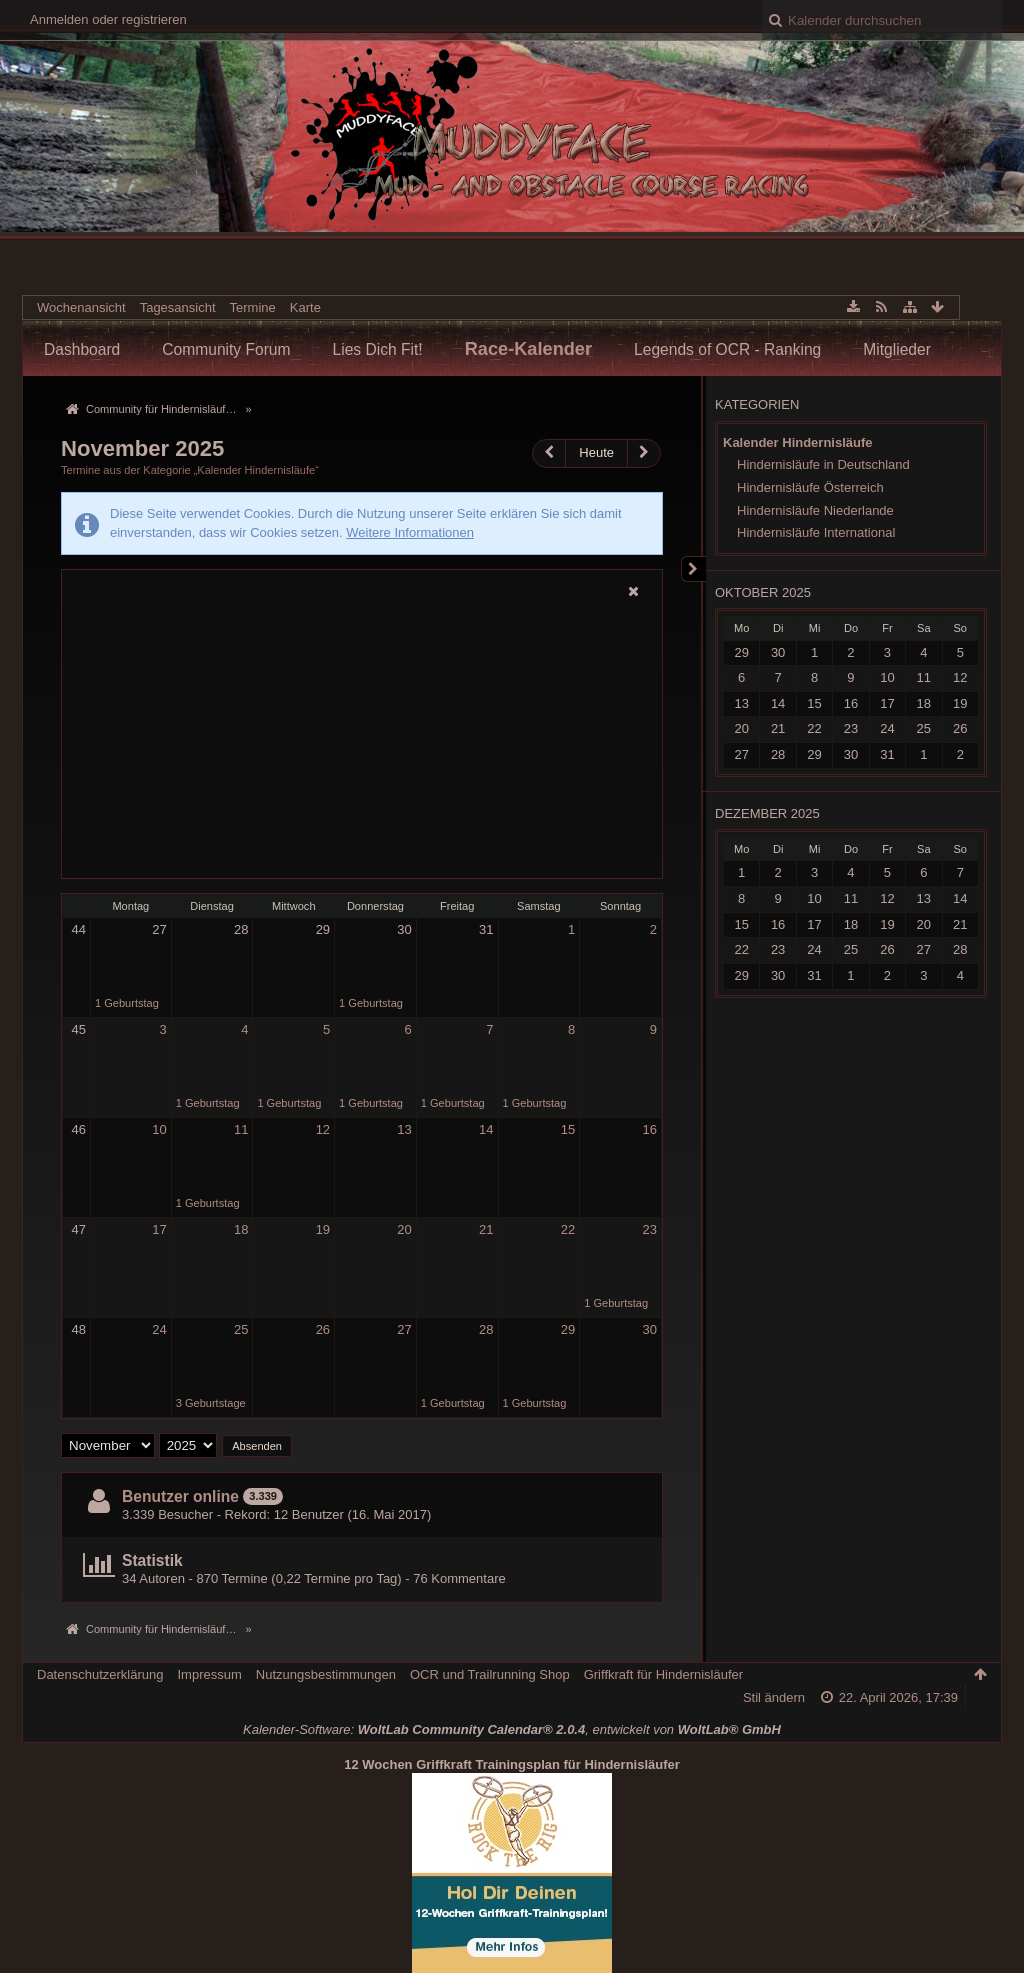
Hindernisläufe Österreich (810, 487)
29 (323, 929)
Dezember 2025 (767, 813)
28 (241, 929)
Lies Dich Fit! (378, 349)
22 (568, 1229)
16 (649, 1129)
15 (568, 1129)
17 (159, 1229)
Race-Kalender (528, 349)
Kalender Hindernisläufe (798, 442)
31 (486, 929)
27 (159, 929)
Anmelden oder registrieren (108, 19)
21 (486, 1229)
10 (159, 1129)
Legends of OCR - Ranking (727, 349)
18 (241, 1229)
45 (79, 1029)
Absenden (257, 1446)
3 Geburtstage (211, 1403)
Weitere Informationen (410, 532)
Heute (596, 452)
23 (649, 1229)
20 (404, 1229)
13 (404, 1129)
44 (79, 929)
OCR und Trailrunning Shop (490, 1674)
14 (486, 1129)
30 (404, 929)
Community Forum (226, 349)
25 (241, 1329)
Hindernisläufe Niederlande (815, 510)
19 (323, 1229)
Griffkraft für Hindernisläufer (663, 1674)
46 (79, 1129)
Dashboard (82, 349)
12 (323, 1129)
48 (79, 1329)
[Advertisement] (362, 740)
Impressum (209, 1674)
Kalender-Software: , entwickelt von (512, 1729)
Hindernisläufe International (816, 532)
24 (159, 1329)
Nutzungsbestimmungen (326, 1674)
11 (241, 1129)
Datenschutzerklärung (100, 1674)
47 (79, 1229)
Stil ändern (774, 1697)
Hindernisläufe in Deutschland (823, 464)
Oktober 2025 (763, 592)
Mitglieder (897, 349)
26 (323, 1329)
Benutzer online (180, 1496)
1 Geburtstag (127, 1003)
